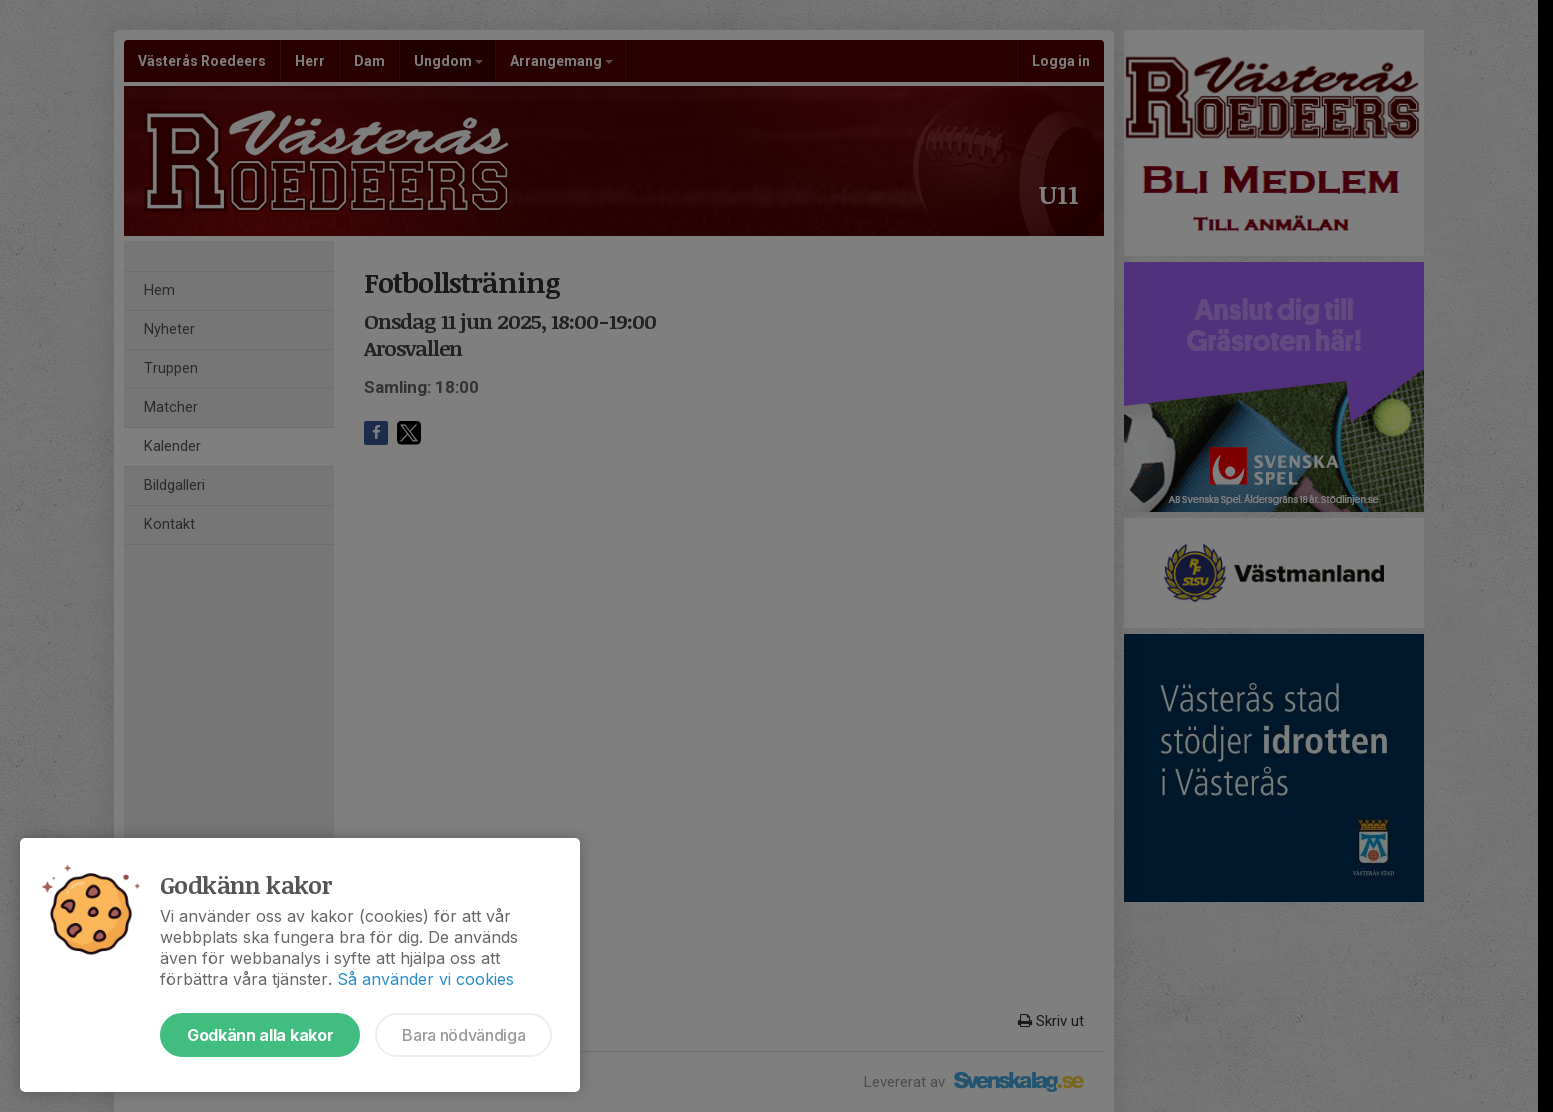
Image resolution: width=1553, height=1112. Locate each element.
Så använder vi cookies (425, 979)
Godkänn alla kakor (260, 1035)
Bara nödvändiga (463, 1035)
